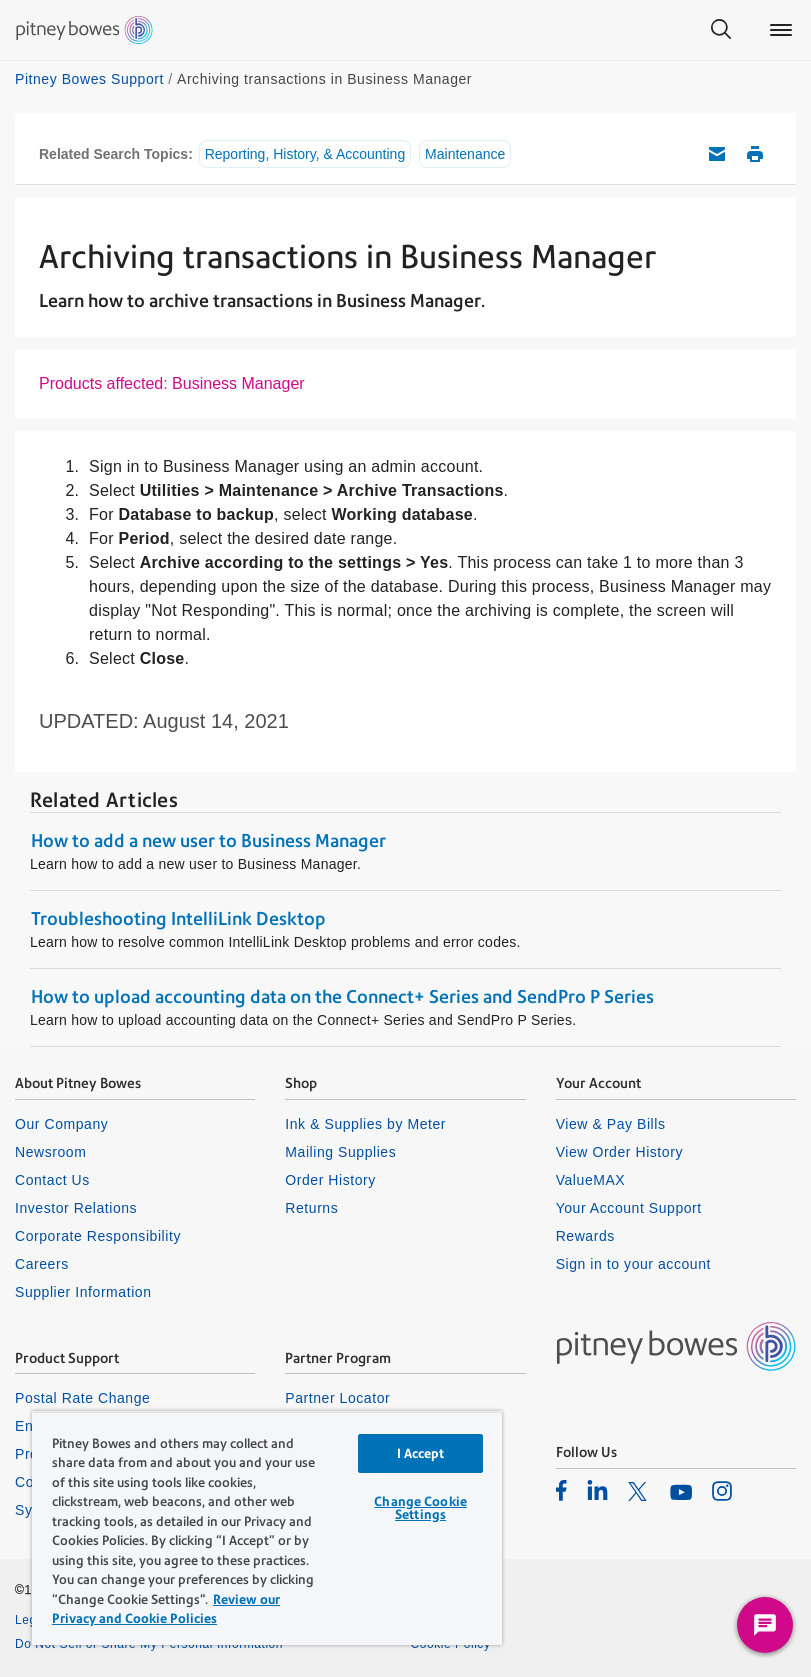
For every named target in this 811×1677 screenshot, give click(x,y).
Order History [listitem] (330, 1180)
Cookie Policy (451, 1644)
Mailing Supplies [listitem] (340, 1152)
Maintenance (465, 154)
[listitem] (561, 1490)
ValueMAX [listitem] (591, 1180)
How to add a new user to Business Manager (208, 840)
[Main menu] (781, 30)
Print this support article (755, 154)
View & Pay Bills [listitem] (611, 1124)
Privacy (432, 1620)
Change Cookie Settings (420, 1508)
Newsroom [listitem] (50, 1152)
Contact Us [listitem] (52, 1180)
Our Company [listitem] (61, 1124)
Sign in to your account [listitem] (633, 1264)
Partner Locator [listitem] (337, 1398)
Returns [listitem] (311, 1208)
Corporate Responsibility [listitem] (98, 1236)
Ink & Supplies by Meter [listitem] (365, 1124)
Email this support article (717, 154)
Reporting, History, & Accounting (305, 154)
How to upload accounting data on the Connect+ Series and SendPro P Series (342, 996)
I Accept (421, 1453)
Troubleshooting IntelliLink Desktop (178, 918)
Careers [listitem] (42, 1264)
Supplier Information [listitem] (83, 1292)
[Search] (721, 30)
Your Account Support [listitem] (629, 1208)
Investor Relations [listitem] (76, 1208)
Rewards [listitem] (585, 1236)
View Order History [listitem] (619, 1152)
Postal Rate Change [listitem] (82, 1398)
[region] (267, 1528)
